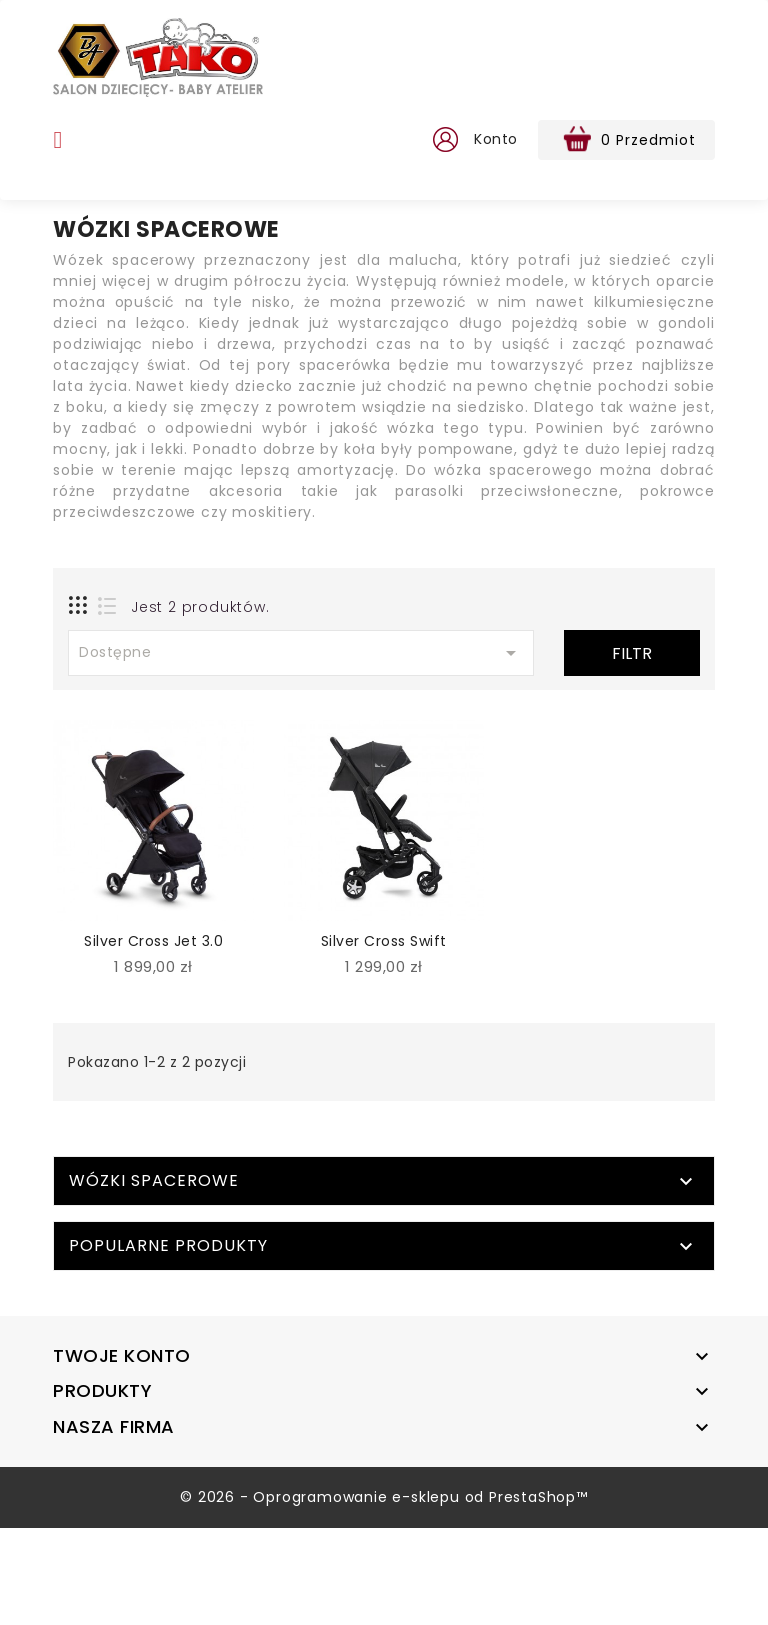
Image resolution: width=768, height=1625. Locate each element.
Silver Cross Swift (384, 941)
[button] (444, 140)
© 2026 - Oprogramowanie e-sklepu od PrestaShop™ (384, 1594)
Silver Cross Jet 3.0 (153, 941)
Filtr (632, 653)
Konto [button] (496, 139)
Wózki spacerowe (154, 1277)
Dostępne (301, 653)
